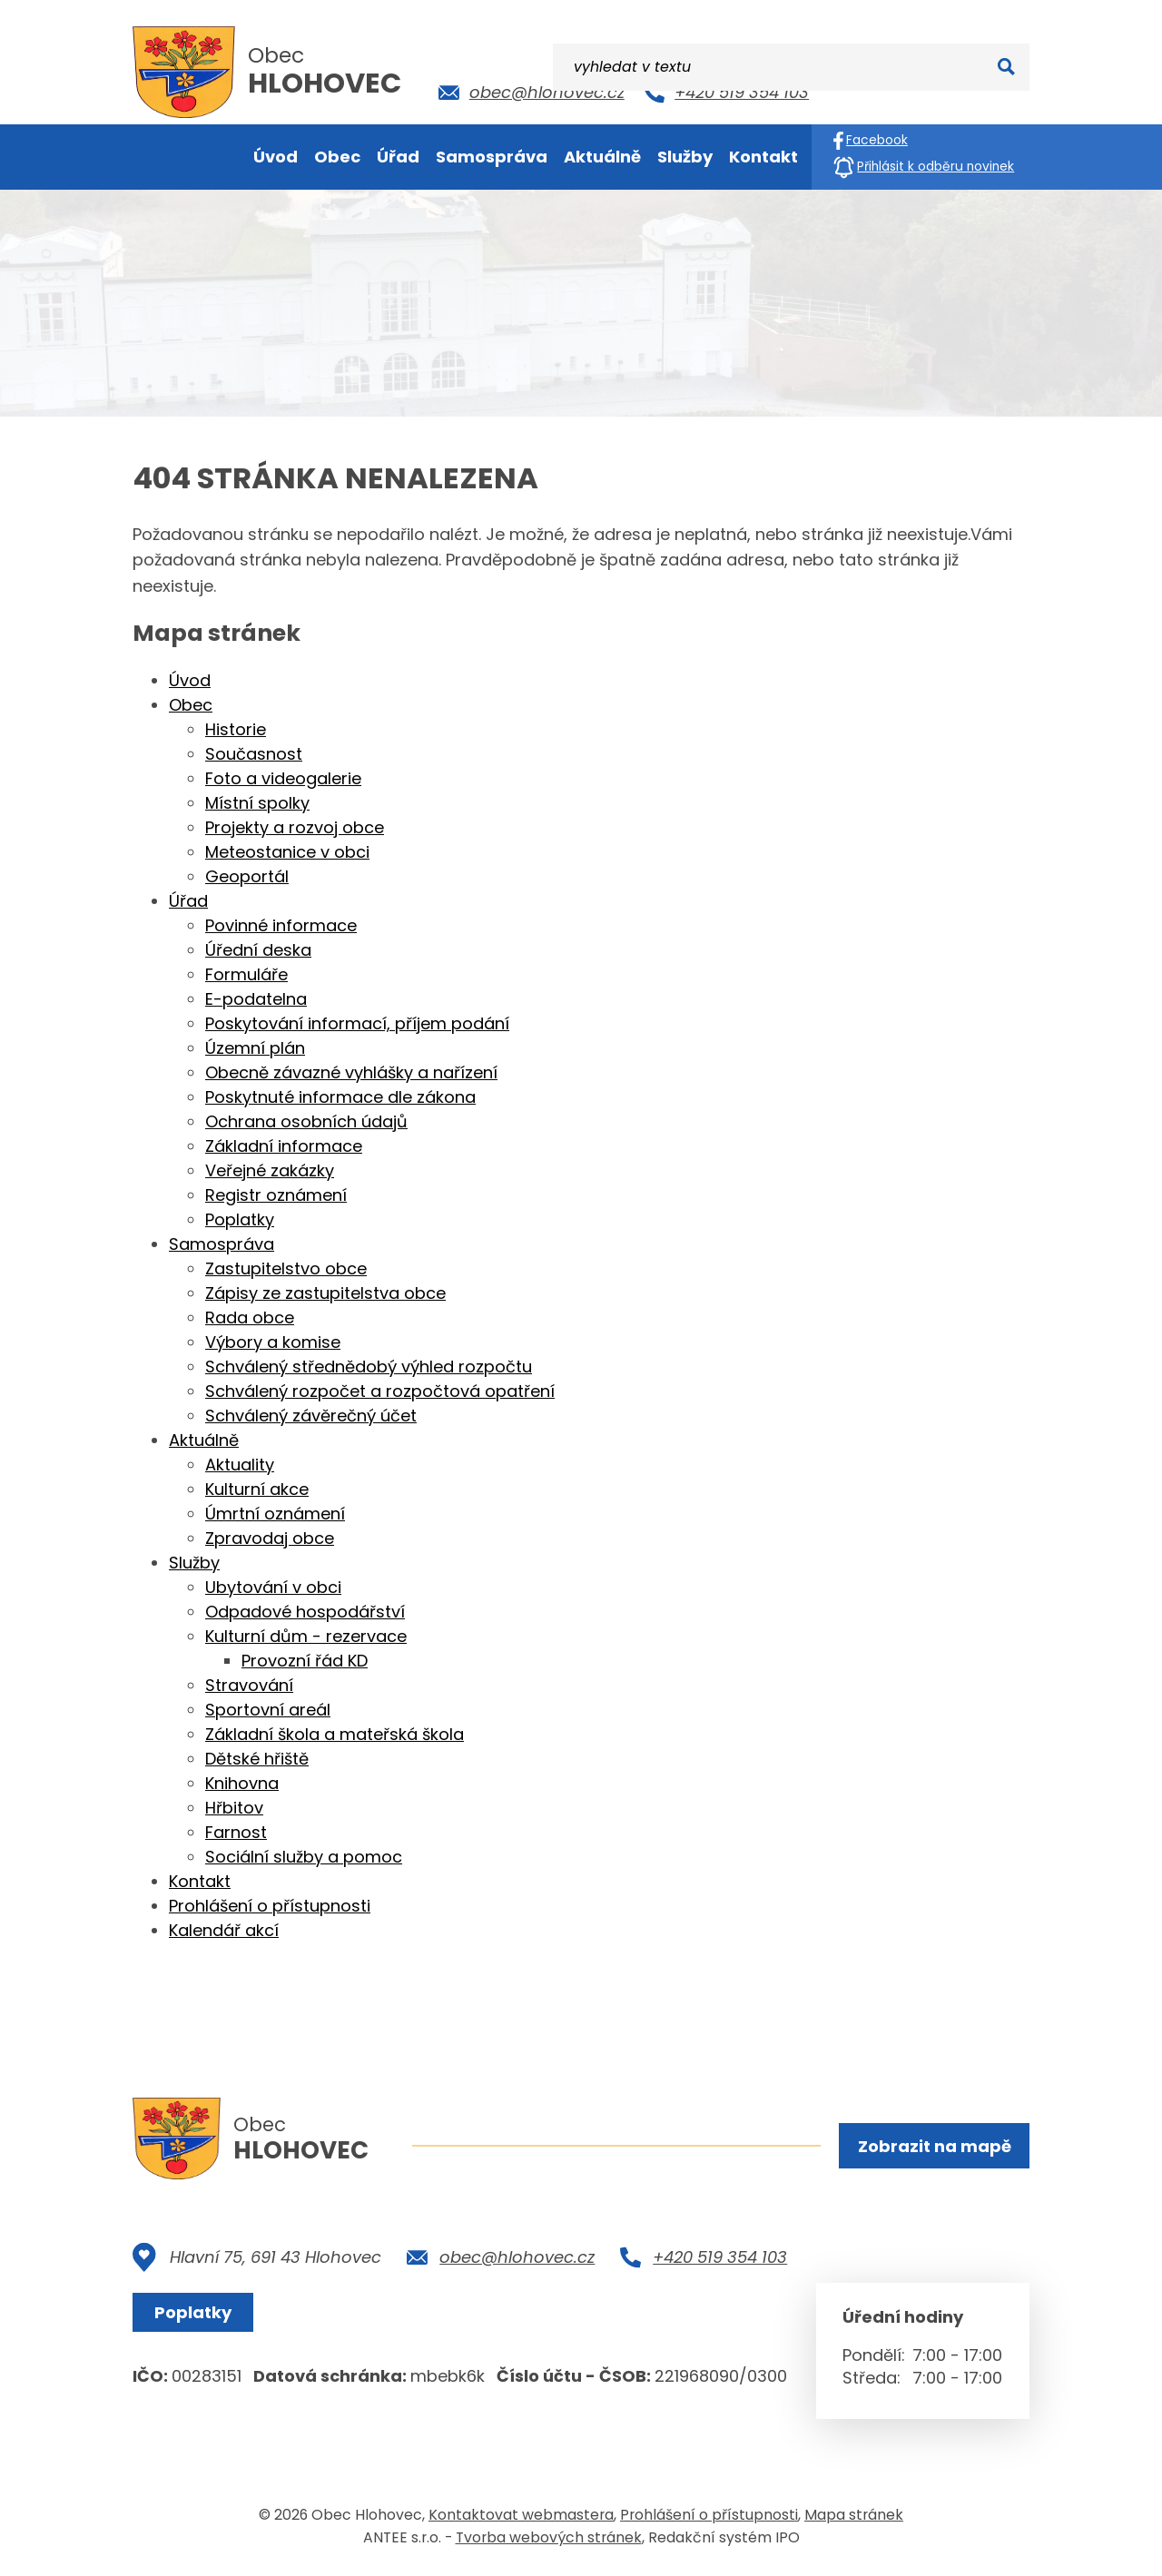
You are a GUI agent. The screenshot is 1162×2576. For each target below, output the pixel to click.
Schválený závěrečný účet (311, 1415)
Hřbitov (234, 1807)
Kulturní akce (257, 1489)
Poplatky (239, 1219)
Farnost (236, 1832)
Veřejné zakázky (269, 1170)
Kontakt (200, 1881)
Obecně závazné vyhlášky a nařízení (351, 1072)
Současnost (253, 753)
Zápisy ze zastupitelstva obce (325, 1293)
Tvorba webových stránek (549, 2538)
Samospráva (221, 1244)
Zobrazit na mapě (932, 2147)
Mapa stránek (853, 2515)
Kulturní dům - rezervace (306, 1636)
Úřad (188, 901)
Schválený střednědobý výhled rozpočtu (368, 1366)
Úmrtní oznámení (275, 1513)
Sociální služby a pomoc (303, 1856)
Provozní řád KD (304, 1660)
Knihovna (242, 1783)
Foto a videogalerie (283, 778)
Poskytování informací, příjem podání (357, 1023)
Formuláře (246, 974)
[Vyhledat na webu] (931, 89)
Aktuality (239, 1464)
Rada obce (249, 1317)
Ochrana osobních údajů (306, 1121)
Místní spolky (257, 802)
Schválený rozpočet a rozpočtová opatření (380, 1391)
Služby (194, 1562)
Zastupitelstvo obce (286, 1268)
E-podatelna (256, 999)
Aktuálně (204, 1440)
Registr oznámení (276, 1195)
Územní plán (255, 1048)
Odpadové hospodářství (305, 1611)
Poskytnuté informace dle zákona (340, 1097)
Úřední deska (258, 950)
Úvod (190, 680)
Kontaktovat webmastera (521, 2515)
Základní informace (283, 1146)
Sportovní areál (267, 1709)
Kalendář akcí (224, 1930)
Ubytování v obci (273, 1587)
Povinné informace (281, 925)
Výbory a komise (272, 1342)
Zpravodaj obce (269, 1538)
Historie (235, 729)
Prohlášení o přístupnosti (269, 1905)
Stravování (249, 1685)
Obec (190, 704)
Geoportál (247, 876)
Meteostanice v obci (287, 852)
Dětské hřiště (257, 1758)
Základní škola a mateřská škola (334, 1734)
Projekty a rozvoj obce (294, 827)
